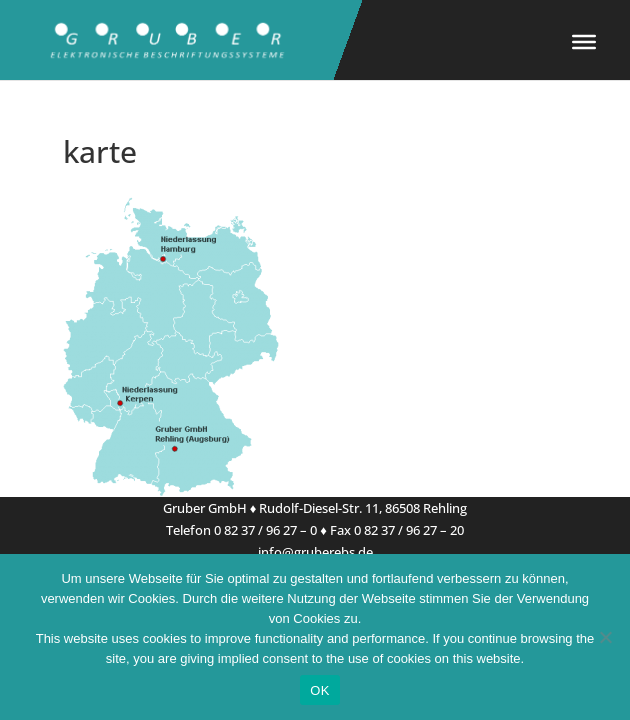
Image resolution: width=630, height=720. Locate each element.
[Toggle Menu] (584, 42)
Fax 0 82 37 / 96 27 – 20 (397, 530)
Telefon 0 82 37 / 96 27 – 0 (241, 530)
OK (319, 690)
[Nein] (605, 637)
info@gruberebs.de (315, 552)
